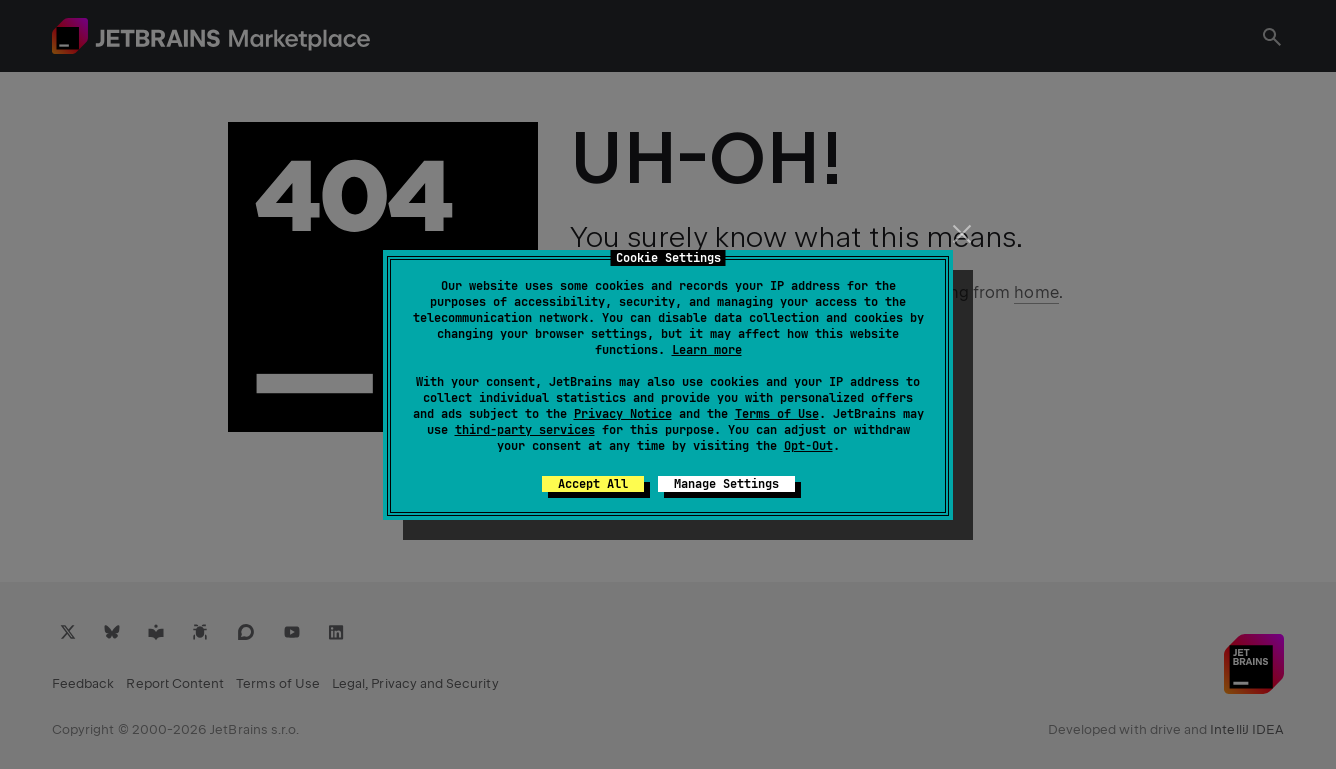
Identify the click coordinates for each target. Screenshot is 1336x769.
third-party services (525, 430)
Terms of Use (777, 414)
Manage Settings (726, 484)
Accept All (593, 484)
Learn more (707, 350)
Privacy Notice (623, 414)
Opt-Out (808, 446)
